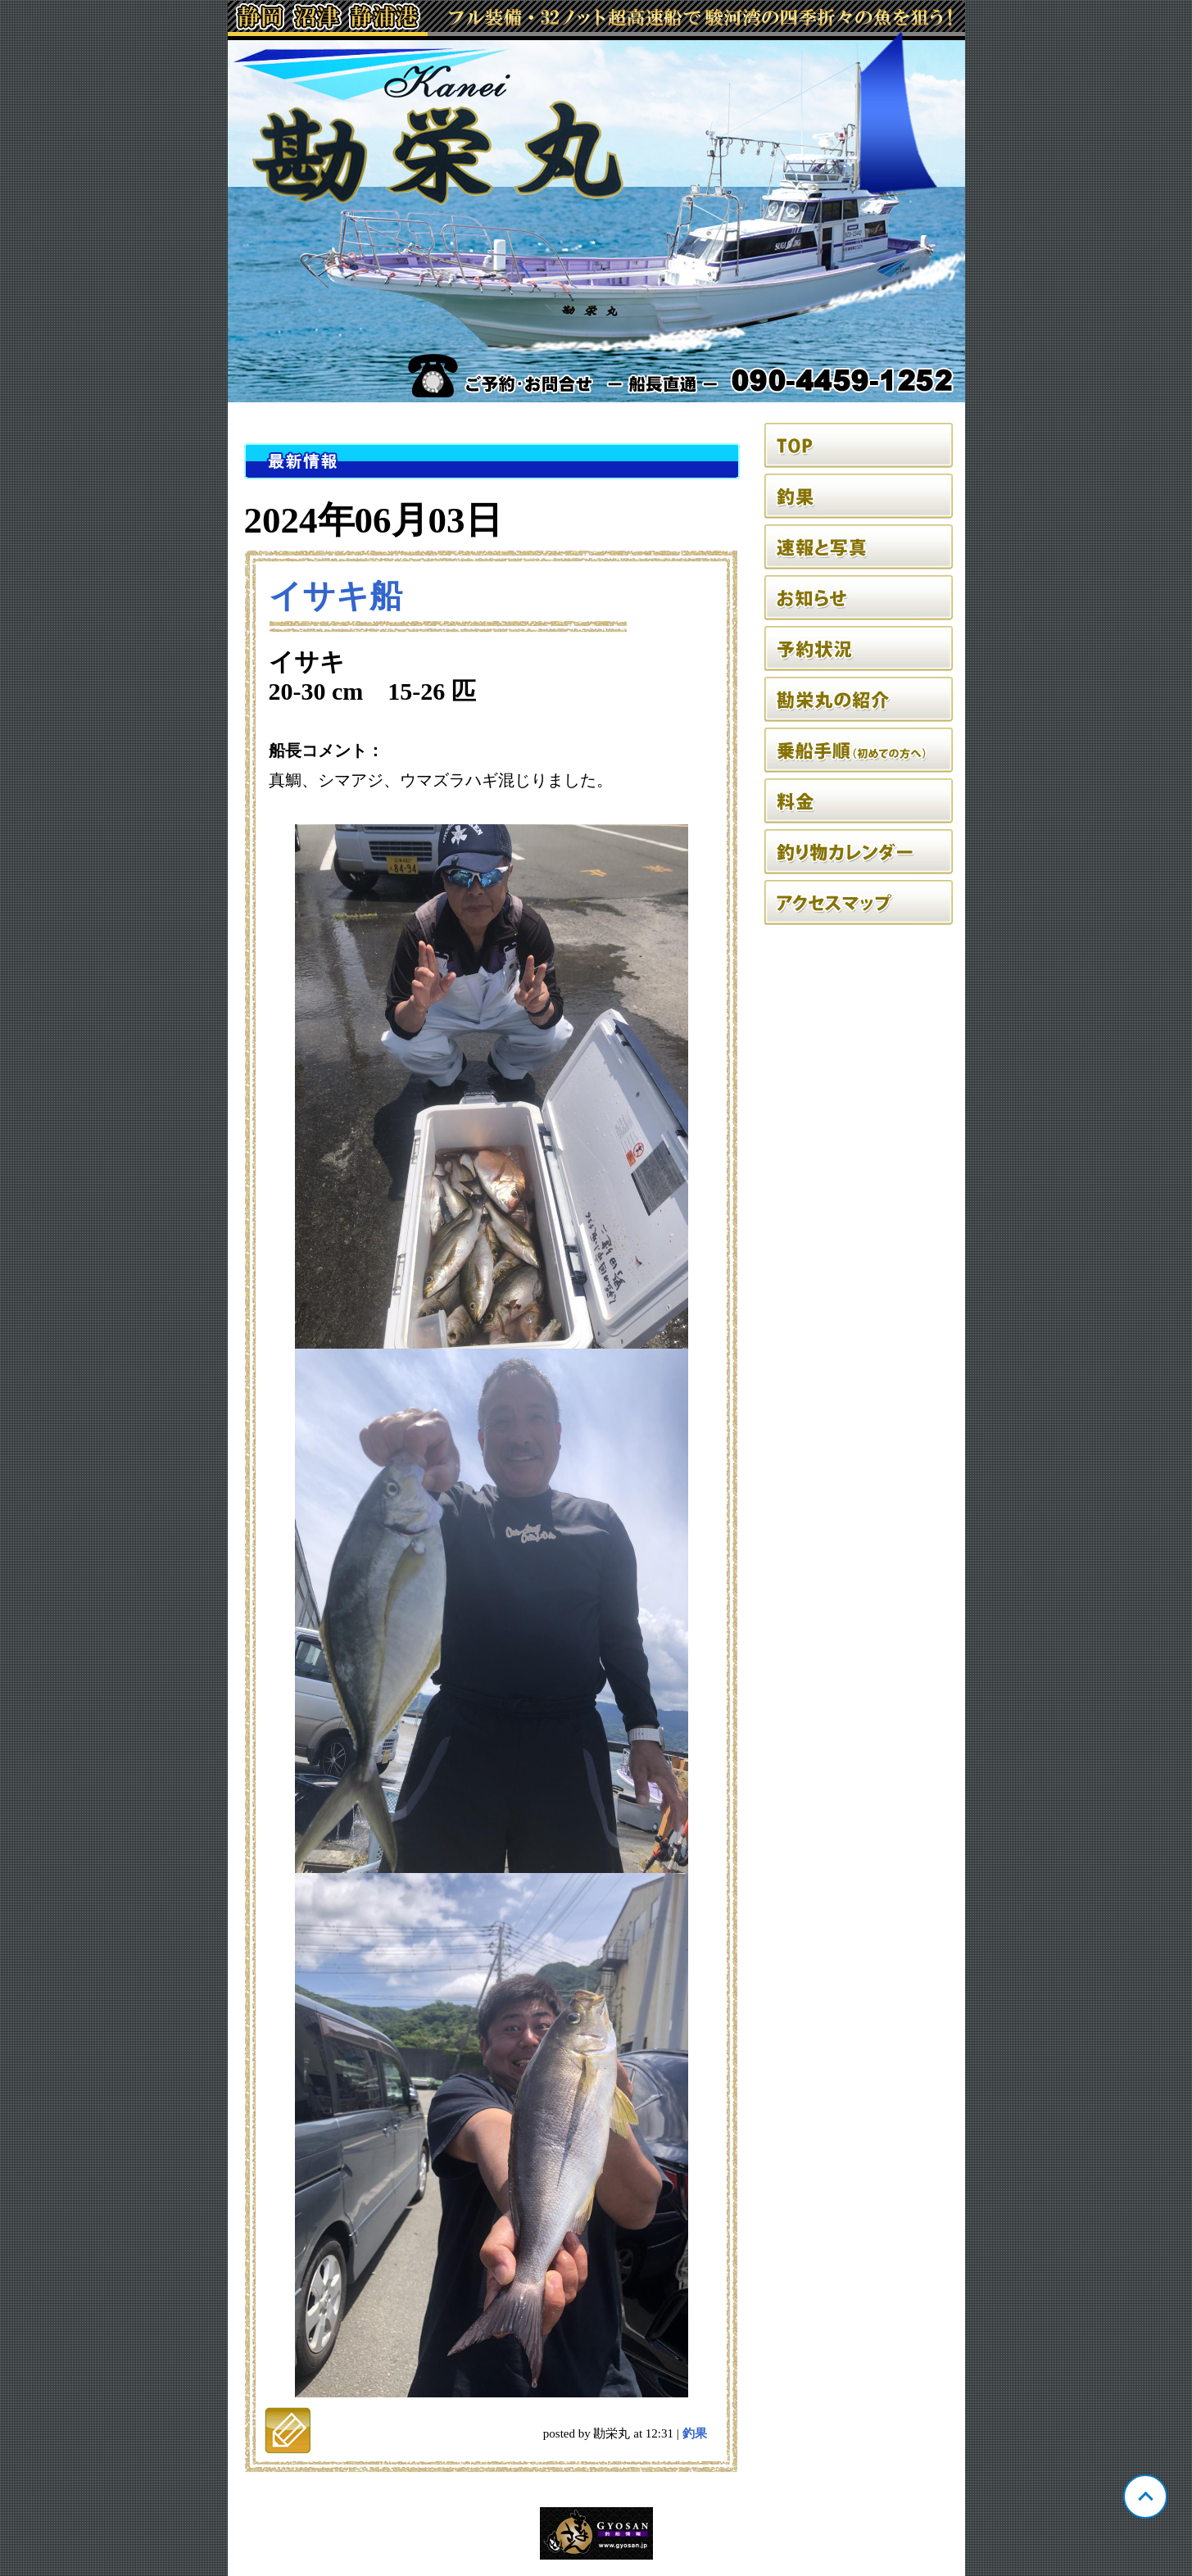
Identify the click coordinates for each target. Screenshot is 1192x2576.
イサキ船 (335, 596)
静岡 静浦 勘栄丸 (596, 201)
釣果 (694, 2433)
